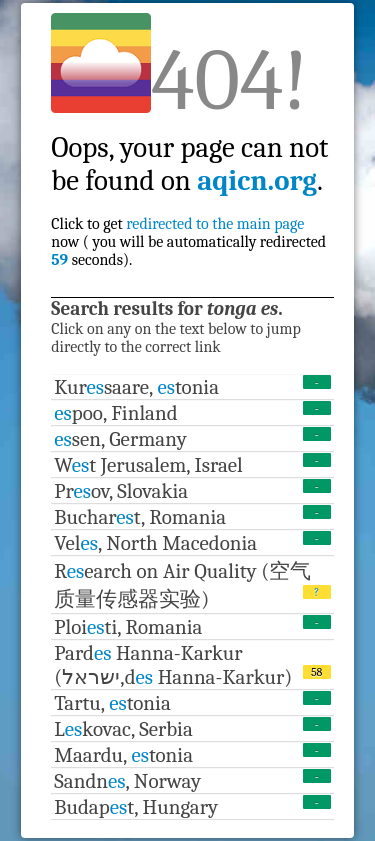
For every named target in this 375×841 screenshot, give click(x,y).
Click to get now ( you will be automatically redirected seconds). (189, 182)
